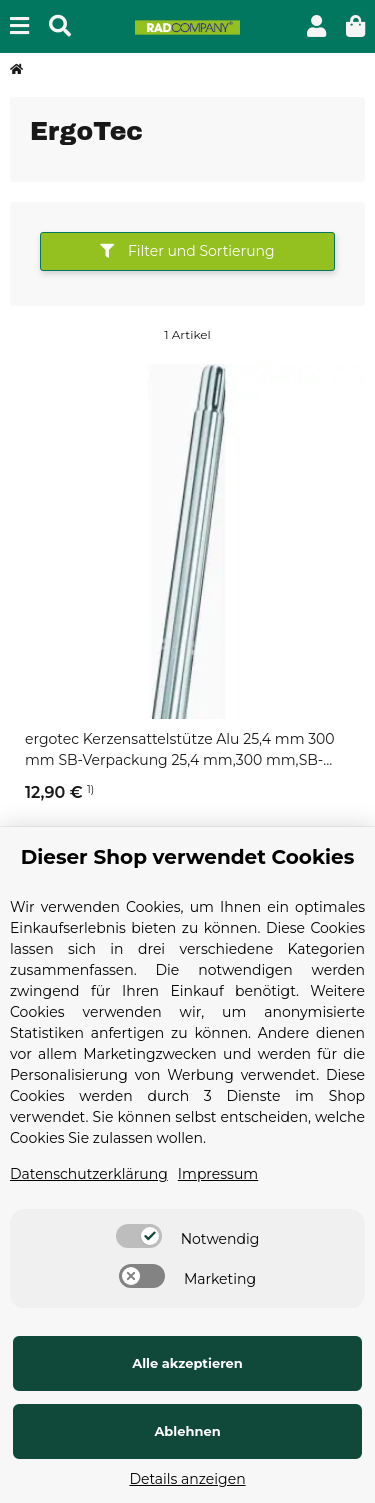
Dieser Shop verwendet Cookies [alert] (188, 857)
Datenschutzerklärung (89, 1174)
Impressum (218, 1174)
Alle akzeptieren (187, 1363)
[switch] (139, 1236)
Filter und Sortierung (187, 251)
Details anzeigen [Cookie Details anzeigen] (187, 1479)
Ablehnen (187, 1431)
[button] (316, 26)
